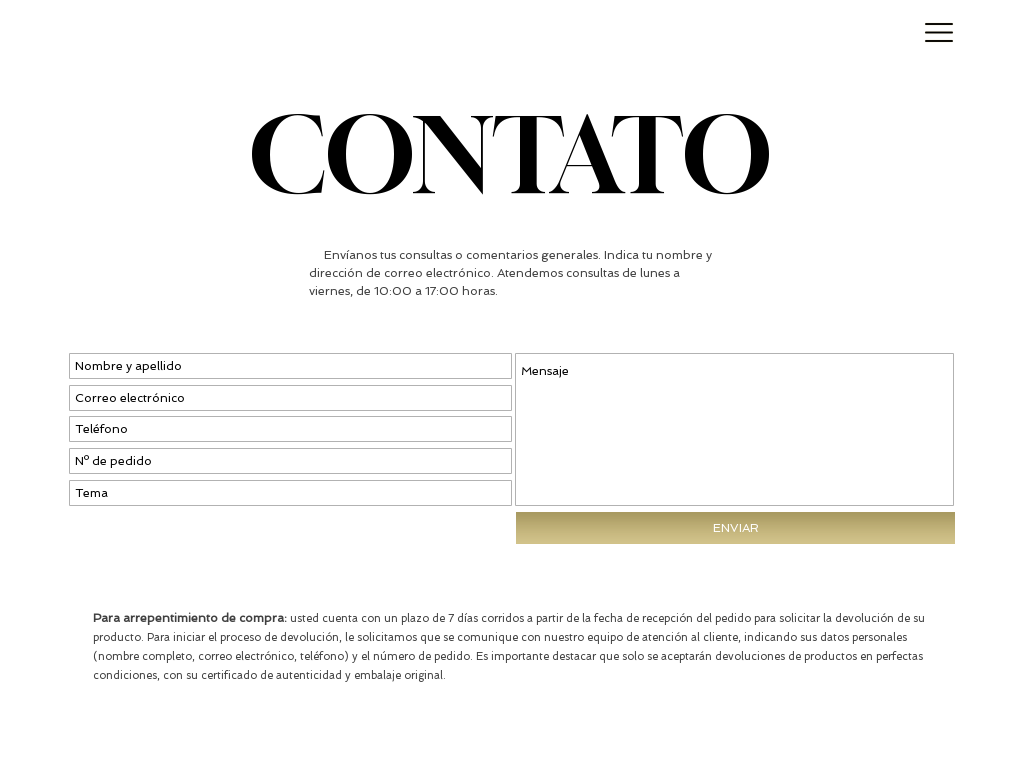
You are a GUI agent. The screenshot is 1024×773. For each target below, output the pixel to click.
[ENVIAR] (735, 528)
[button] (939, 33)
